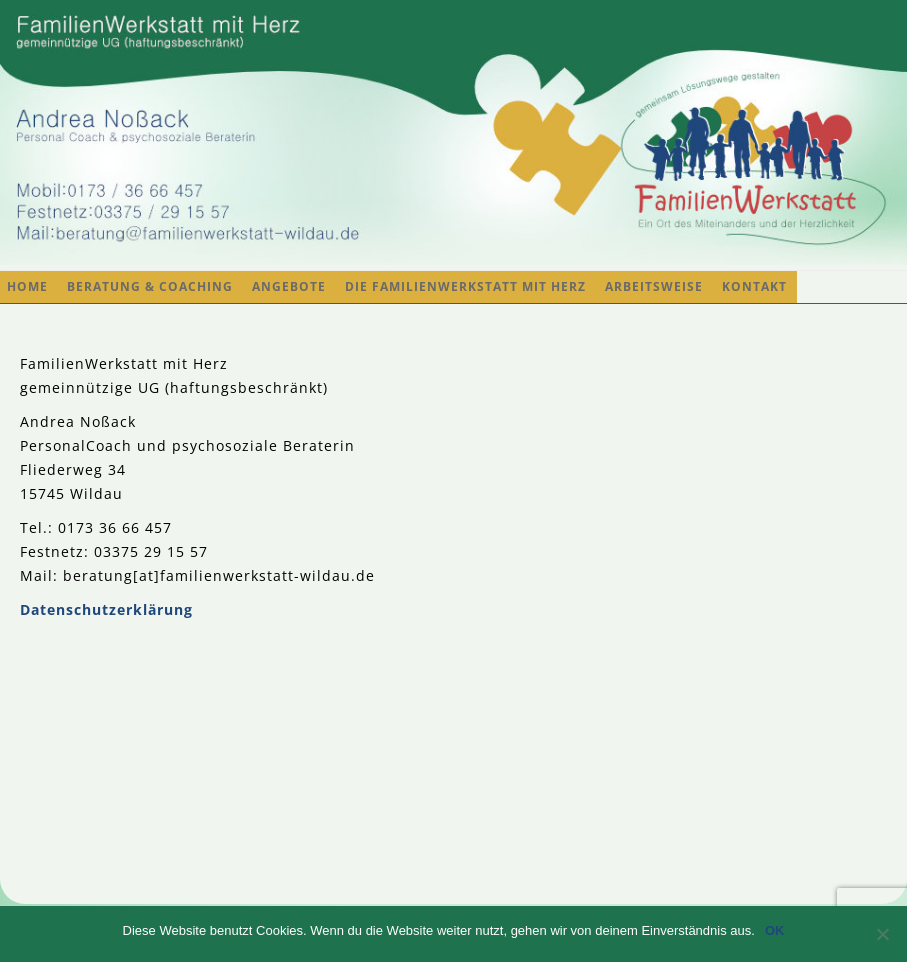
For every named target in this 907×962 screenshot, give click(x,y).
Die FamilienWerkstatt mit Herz (465, 286)
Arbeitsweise (654, 286)
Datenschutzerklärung (106, 609)
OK (775, 930)
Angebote (289, 286)
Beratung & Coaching (150, 286)
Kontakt (754, 286)
